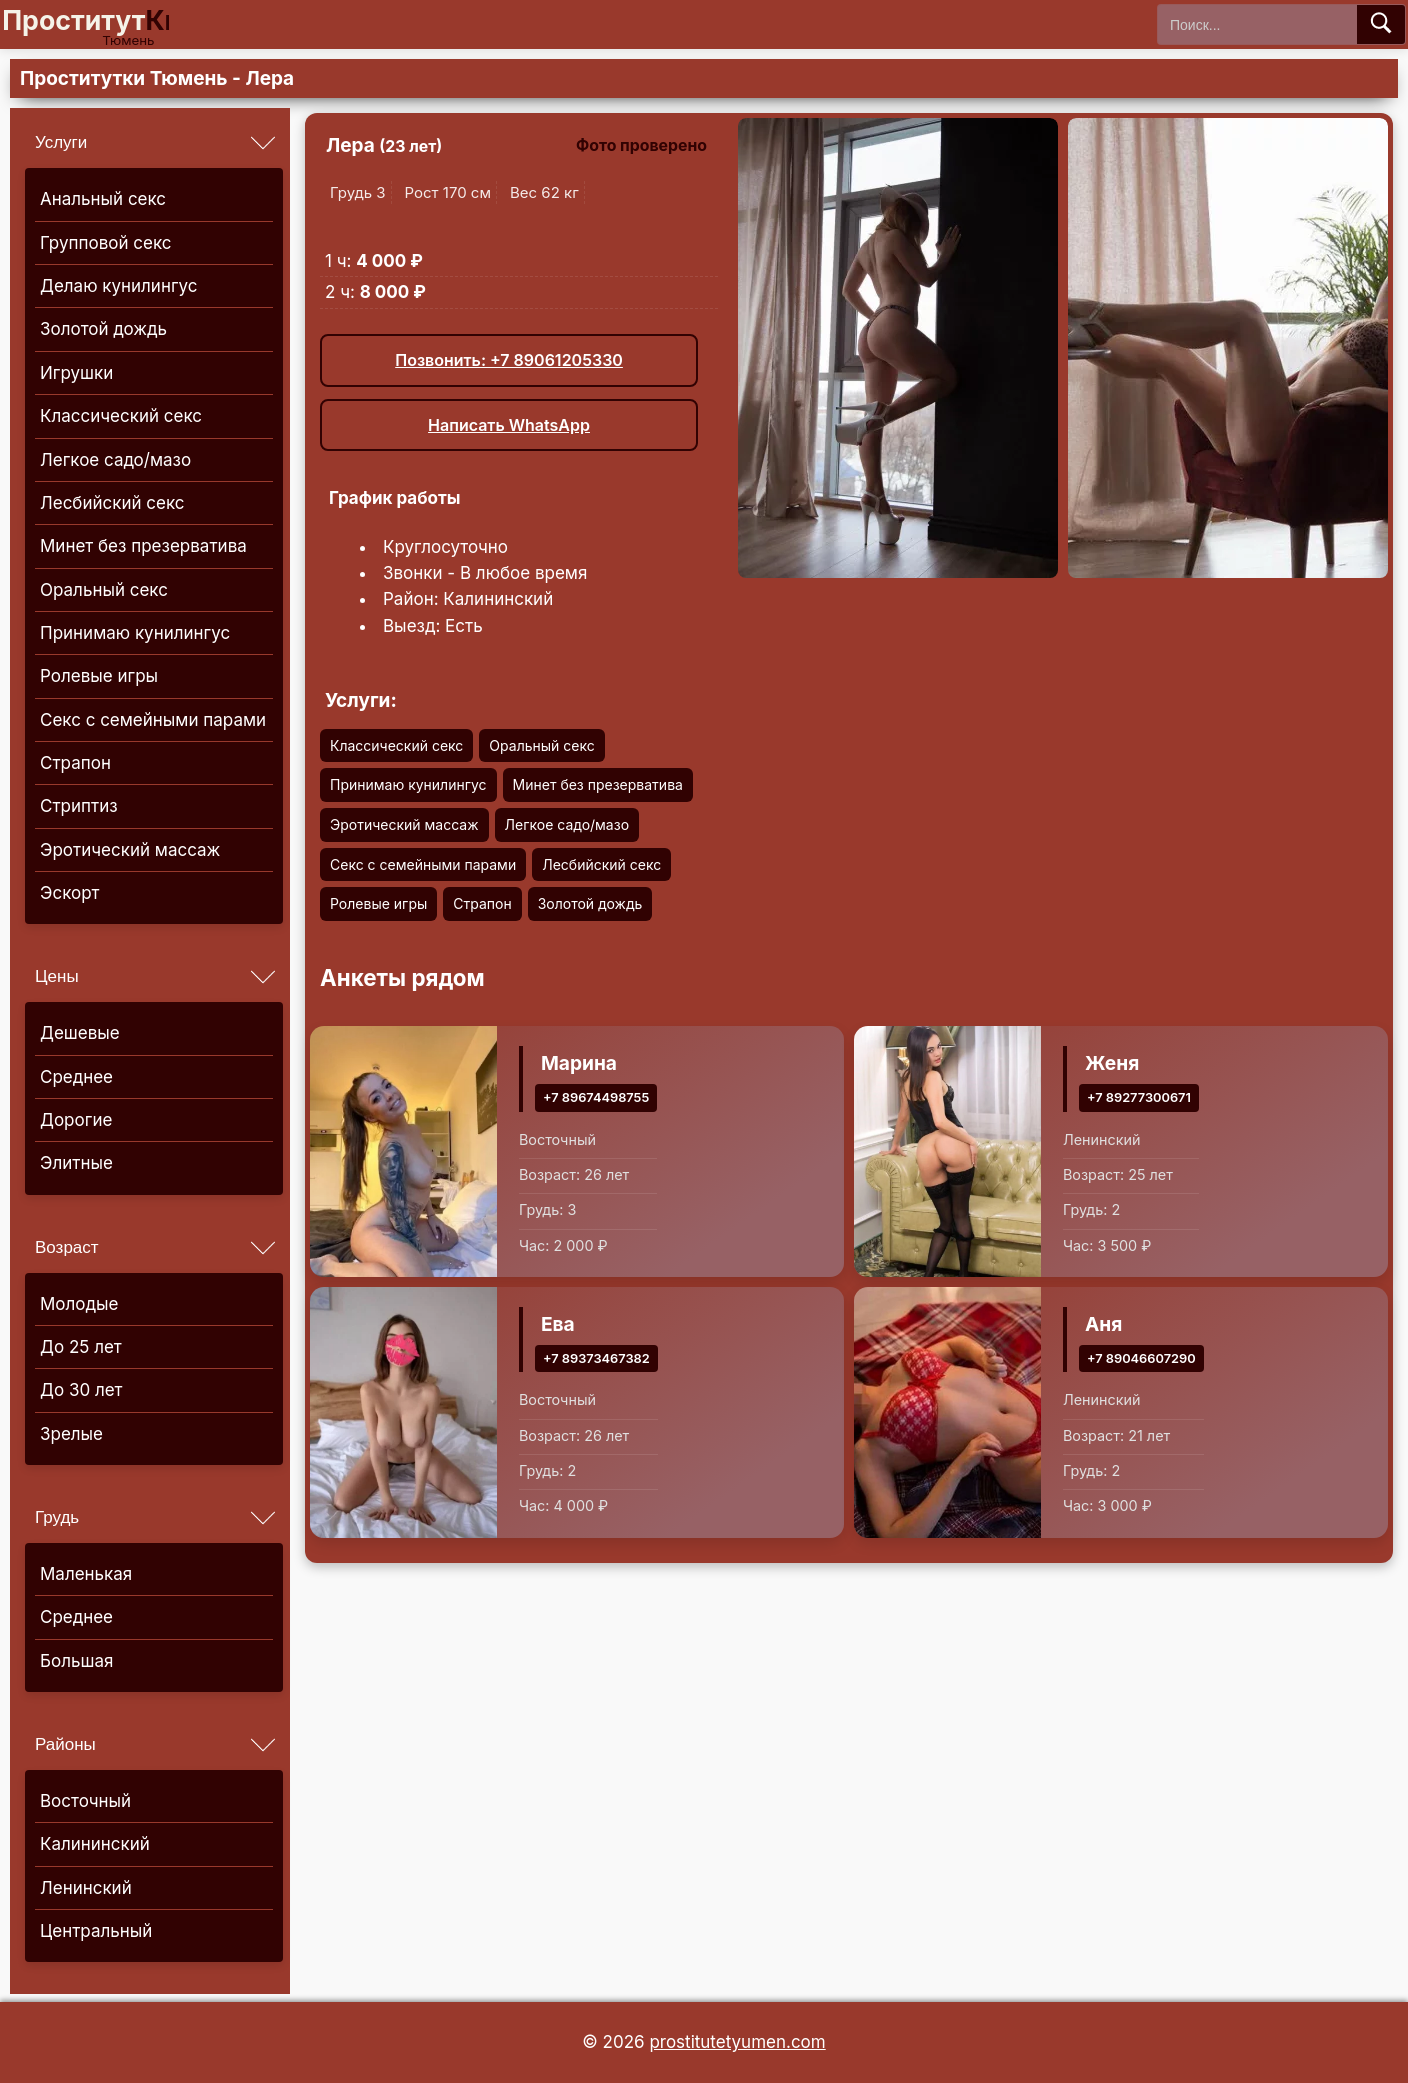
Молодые (79, 1304)
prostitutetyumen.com (737, 2042)
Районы (65, 1744)
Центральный (96, 1931)
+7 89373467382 (596, 1357)
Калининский (95, 1844)
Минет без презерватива (143, 546)
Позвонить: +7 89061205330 (509, 360)
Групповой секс (105, 243)
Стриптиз (79, 806)
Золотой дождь (103, 329)
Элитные (76, 1163)
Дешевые (80, 1033)
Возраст (67, 1247)
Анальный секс (103, 199)
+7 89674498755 (596, 1096)
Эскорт (69, 893)
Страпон (75, 763)
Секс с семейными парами (153, 720)
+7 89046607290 (1141, 1357)
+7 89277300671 (1139, 1096)
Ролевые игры (99, 676)
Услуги (61, 142)
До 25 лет (81, 1347)
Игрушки (76, 373)
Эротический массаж (130, 850)
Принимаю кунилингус (135, 633)
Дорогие (76, 1120)
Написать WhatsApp (509, 425)
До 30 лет (81, 1390)
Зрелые (71, 1434)
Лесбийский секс (112, 503)
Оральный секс (104, 590)
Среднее (76, 1077)
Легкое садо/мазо (115, 460)
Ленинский (86, 1888)
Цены (57, 976)
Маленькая (86, 1574)
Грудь (57, 1517)
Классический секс (121, 416)
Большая (76, 1661)
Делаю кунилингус (119, 286)
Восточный (85, 1801)
